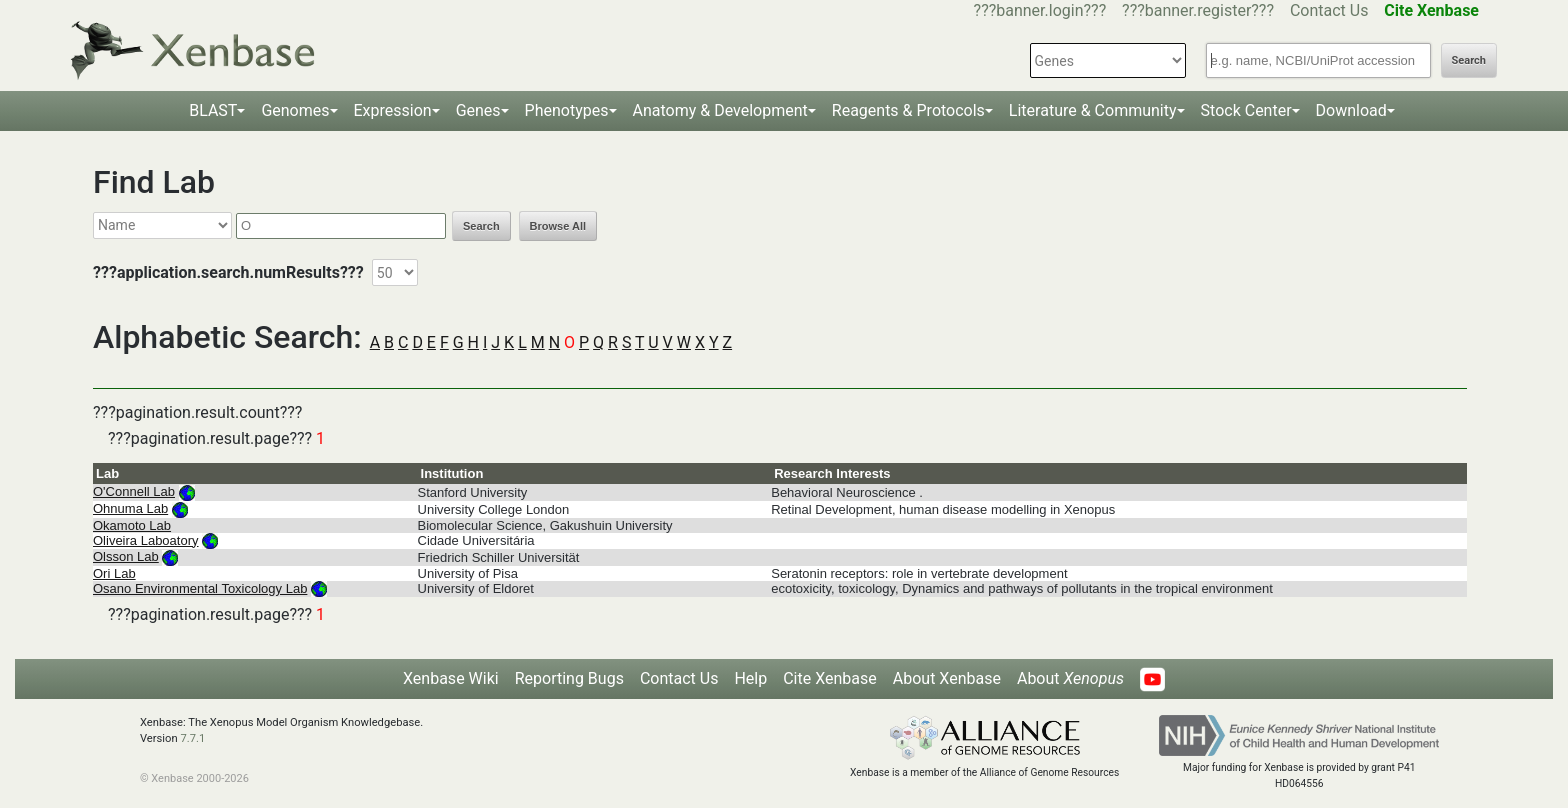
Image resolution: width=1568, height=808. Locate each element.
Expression (393, 110)
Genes (478, 110)
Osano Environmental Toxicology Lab (200, 588)
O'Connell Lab (134, 491)
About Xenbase (947, 678)
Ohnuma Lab (130, 508)
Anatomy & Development (720, 110)
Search (1469, 60)
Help (750, 678)
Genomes (295, 110)
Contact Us (1329, 10)
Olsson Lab (126, 556)
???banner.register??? (1198, 10)
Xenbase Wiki (451, 678)
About (1070, 678)
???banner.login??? (1040, 10)
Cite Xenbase (830, 678)
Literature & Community (1093, 110)
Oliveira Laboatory (146, 540)
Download (1351, 110)
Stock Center (1246, 110)
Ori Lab (114, 573)
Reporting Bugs (569, 678)
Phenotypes (567, 110)
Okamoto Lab (132, 525)
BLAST (213, 110)
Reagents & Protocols (908, 110)
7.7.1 (192, 738)
